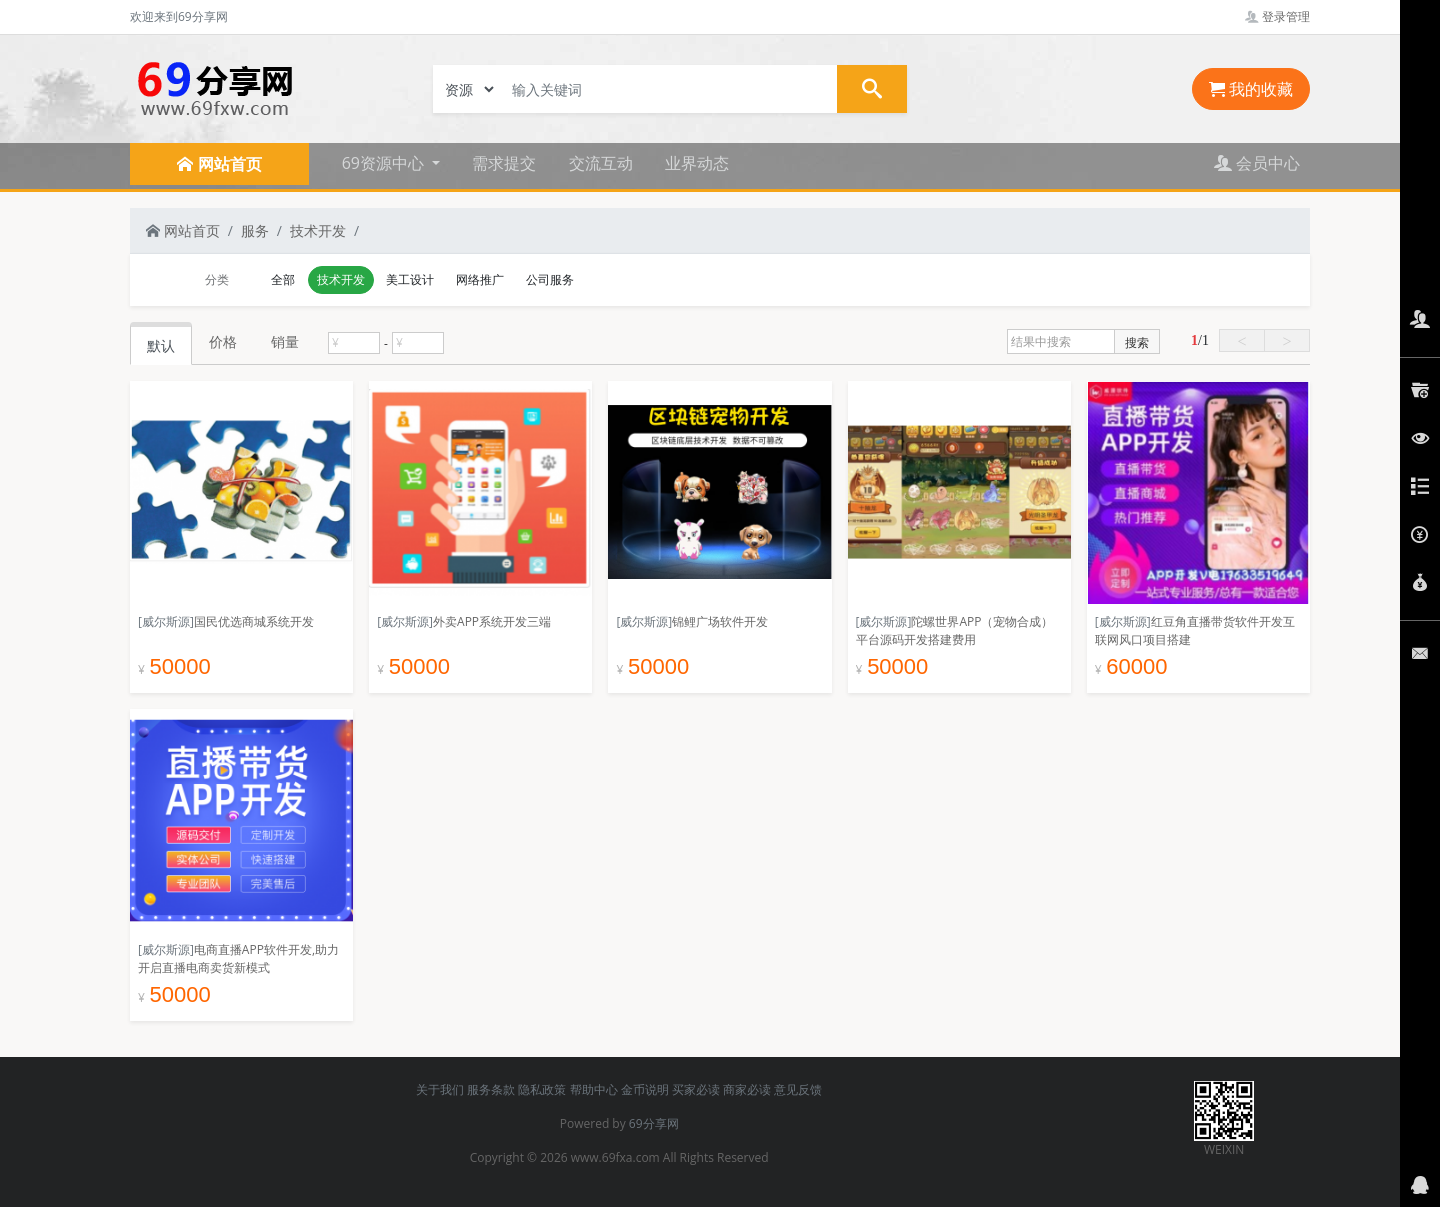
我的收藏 (1251, 89)
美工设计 (410, 279)
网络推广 (480, 279)
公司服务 (550, 279)
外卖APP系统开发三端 (492, 621)
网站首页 (183, 230)
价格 (223, 341)
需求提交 (504, 163)
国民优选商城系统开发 (254, 621)
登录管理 (1277, 16)
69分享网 (654, 1123)
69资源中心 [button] (385, 163)
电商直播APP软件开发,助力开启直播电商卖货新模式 (238, 958)
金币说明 (645, 1089)
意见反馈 (798, 1089)
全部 (283, 279)
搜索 (1137, 342)
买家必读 (696, 1089)
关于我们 (440, 1089)
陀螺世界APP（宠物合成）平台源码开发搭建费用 (955, 630)
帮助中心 (594, 1089)
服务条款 (491, 1089)
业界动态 (697, 163)
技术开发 (318, 230)
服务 (255, 230)
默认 (161, 345)
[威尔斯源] (166, 621)
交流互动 (601, 163)
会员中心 (1257, 163)
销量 (285, 341)
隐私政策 (542, 1089)
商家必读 (747, 1089)
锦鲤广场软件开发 (720, 621)
